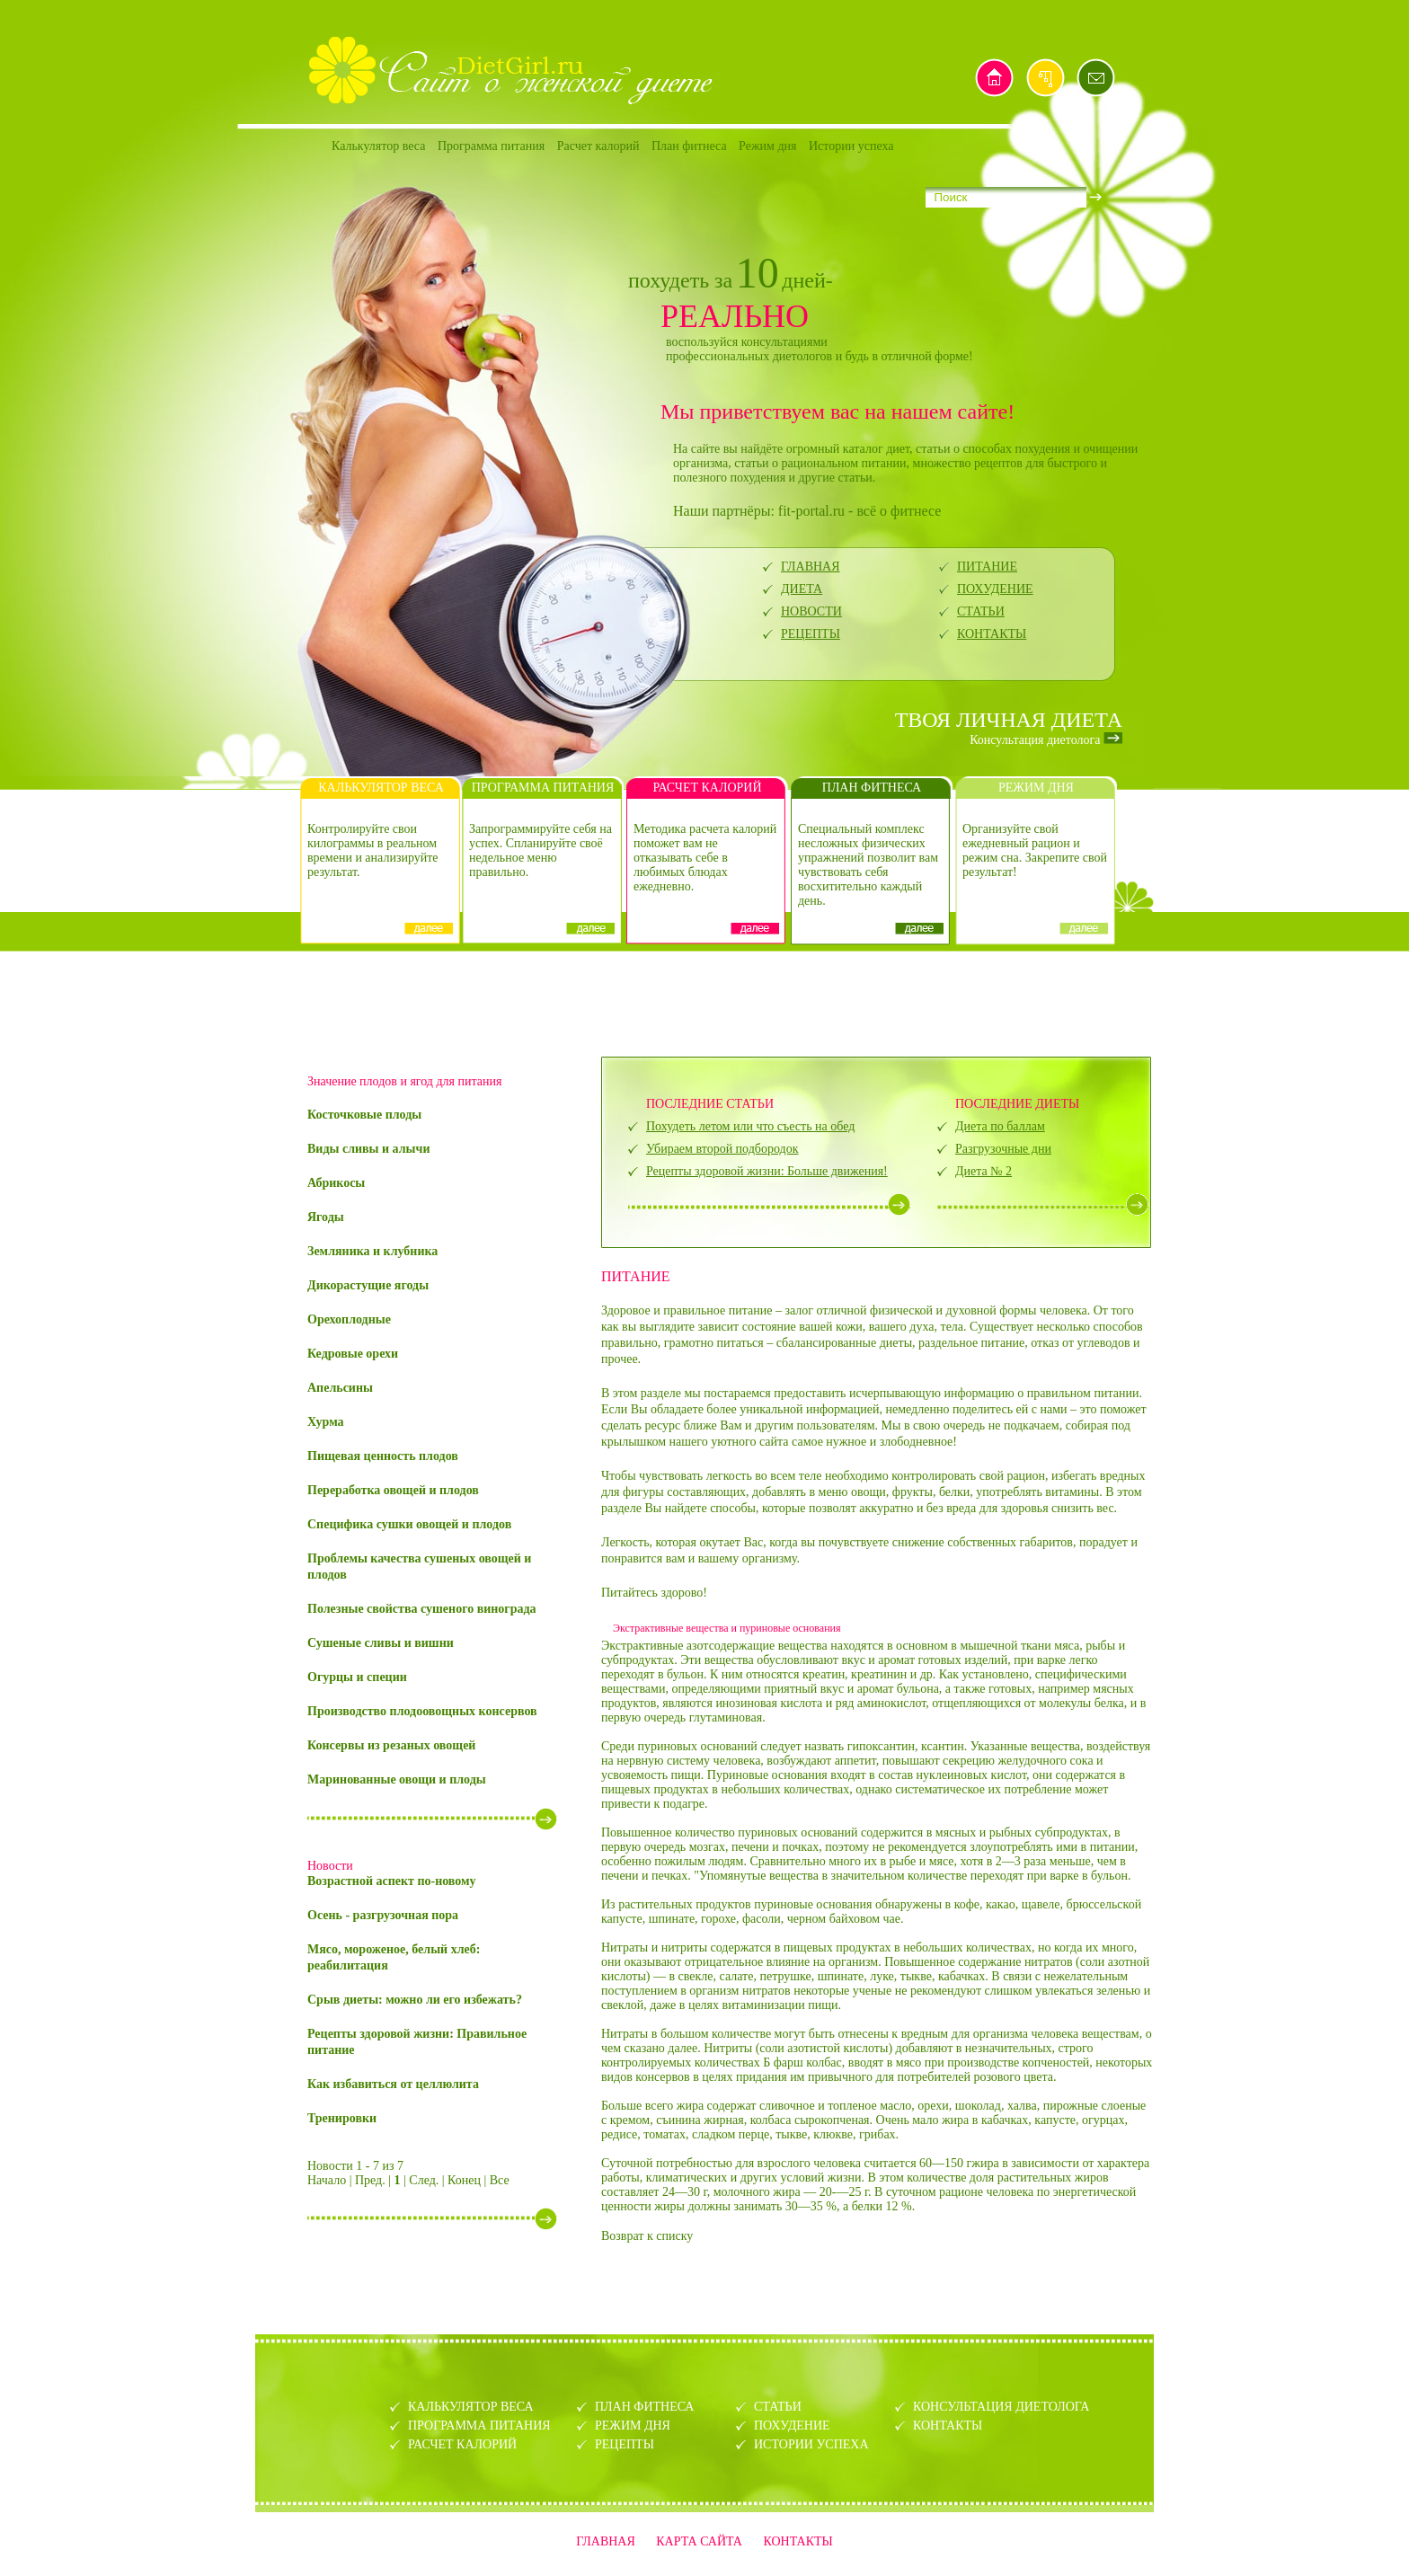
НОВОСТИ (811, 611)
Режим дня (767, 146)
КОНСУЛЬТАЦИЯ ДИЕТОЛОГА (1001, 2406)
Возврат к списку (647, 2236)
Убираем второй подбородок (722, 1148)
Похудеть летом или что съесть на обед (750, 1126)
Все (500, 2180)
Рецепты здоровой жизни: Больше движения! (767, 1171)
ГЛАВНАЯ (810, 566)
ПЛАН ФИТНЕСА (644, 2406)
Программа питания (491, 146)
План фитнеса (689, 146)
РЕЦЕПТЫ (810, 634)
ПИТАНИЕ (987, 566)
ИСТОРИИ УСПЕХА (811, 2444)
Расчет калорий (598, 146)
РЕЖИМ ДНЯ (632, 2425)
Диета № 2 (983, 1171)
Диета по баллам (1000, 1126)
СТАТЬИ (981, 611)
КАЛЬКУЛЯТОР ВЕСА (471, 2406)
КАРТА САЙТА (699, 2541)
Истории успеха (851, 146)
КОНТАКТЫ (991, 634)
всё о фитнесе (898, 510)
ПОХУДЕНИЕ (995, 589)
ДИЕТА (801, 589)
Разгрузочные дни (1003, 1148)
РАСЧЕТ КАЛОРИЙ (462, 2444)
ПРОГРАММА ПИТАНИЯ (479, 2425)
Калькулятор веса (378, 146)
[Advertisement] (704, 1001)
